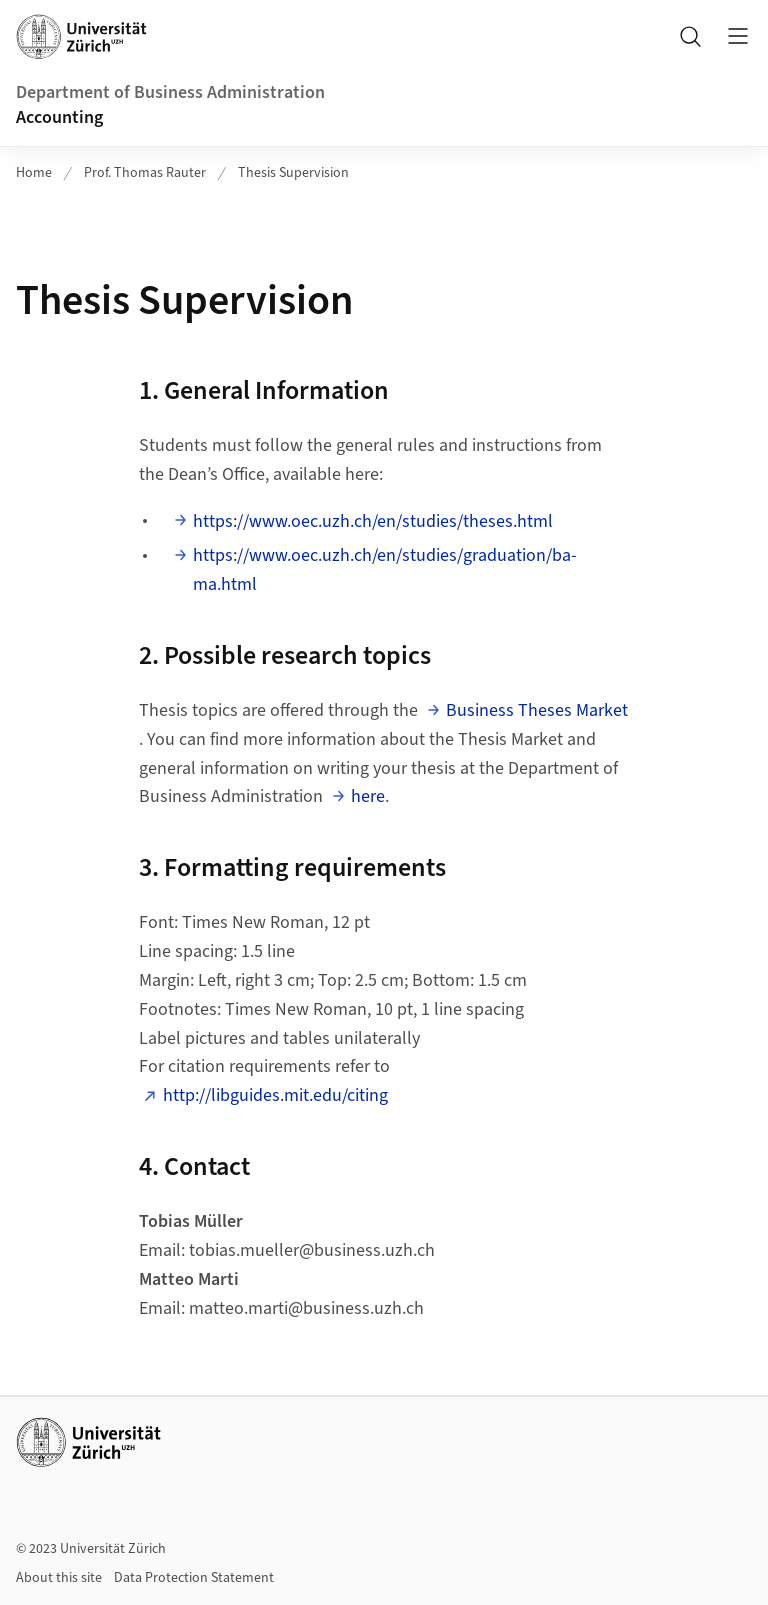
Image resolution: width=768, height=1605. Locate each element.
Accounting (59, 117)
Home (34, 173)
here (368, 796)
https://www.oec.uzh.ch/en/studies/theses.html (373, 521)
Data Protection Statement (194, 1578)
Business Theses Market (537, 710)
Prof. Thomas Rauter (145, 173)
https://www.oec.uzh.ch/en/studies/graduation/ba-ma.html (385, 570)
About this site (59, 1578)
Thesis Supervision (293, 173)
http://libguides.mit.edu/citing (275, 1095)
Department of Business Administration (170, 92)
